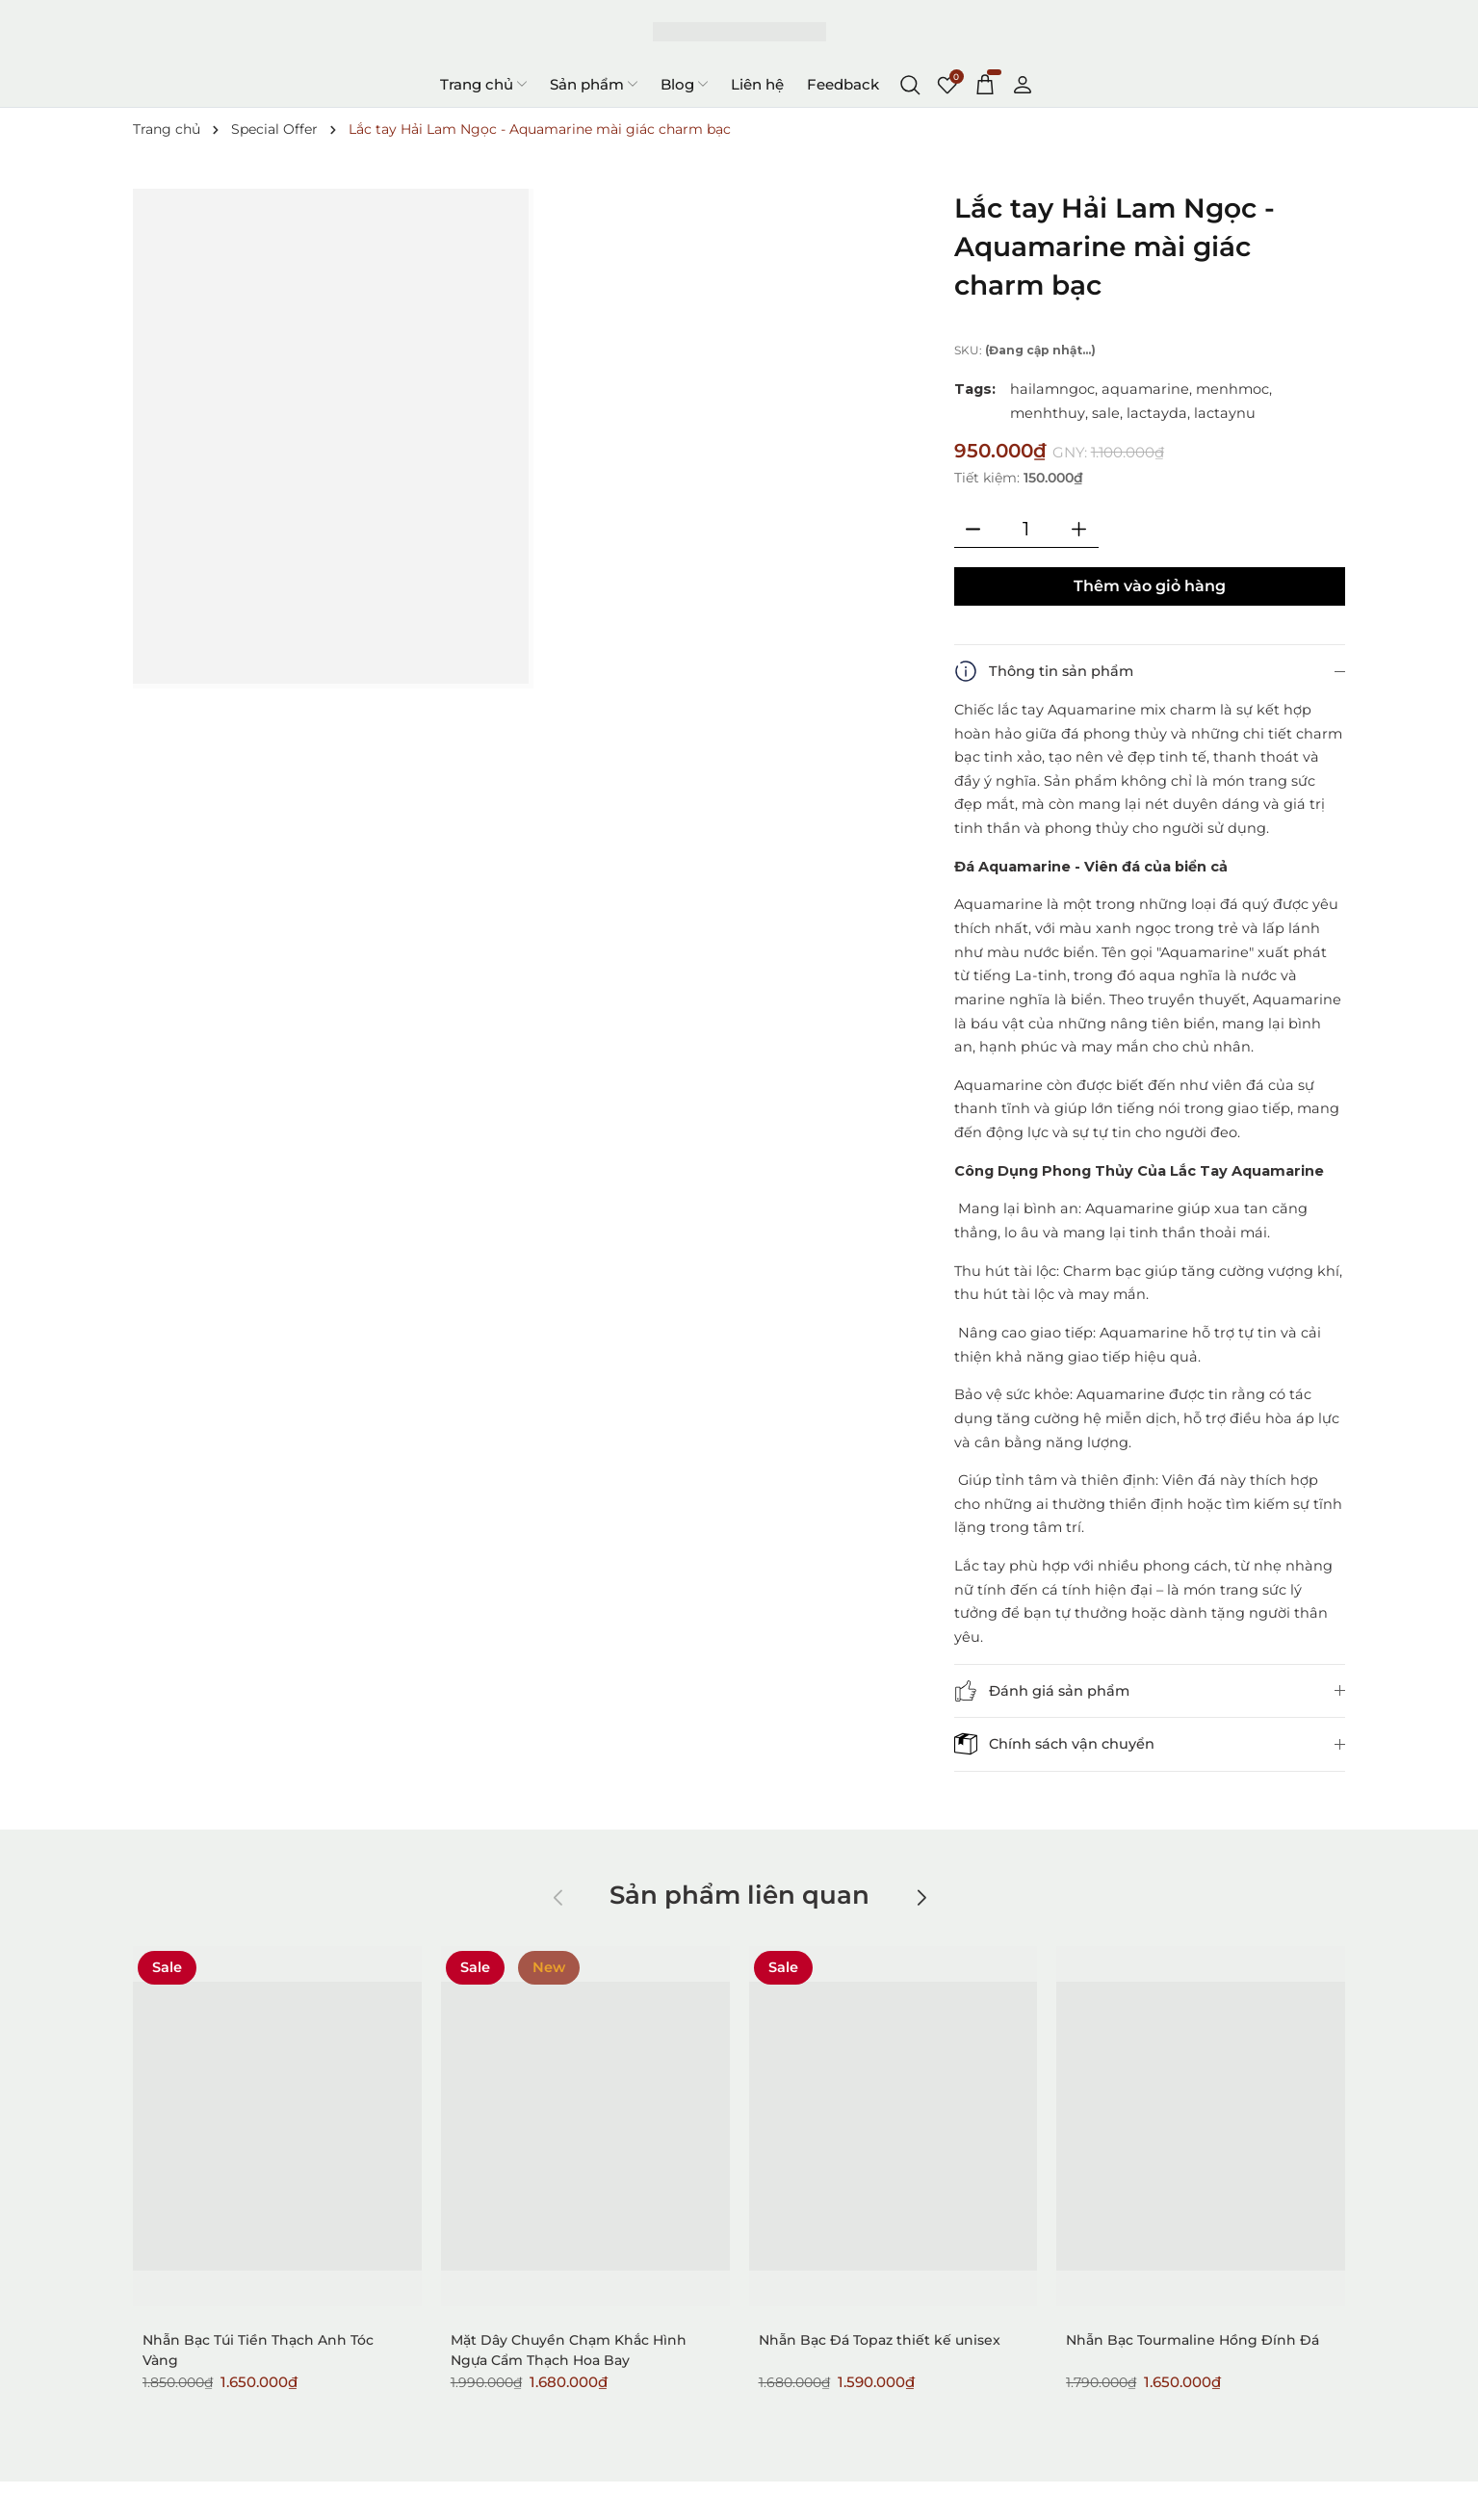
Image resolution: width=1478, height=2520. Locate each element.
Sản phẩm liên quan (739, 1895)
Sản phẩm (593, 83)
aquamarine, (1147, 389)
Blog (684, 83)
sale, (1107, 413)
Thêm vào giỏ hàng (1150, 586)
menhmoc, (1234, 389)
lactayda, (1158, 413)
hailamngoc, (1054, 389)
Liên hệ (757, 84)
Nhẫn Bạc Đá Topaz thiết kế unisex (879, 2340)
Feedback (843, 84)
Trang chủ (483, 83)
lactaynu (1225, 413)
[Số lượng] (1026, 528)
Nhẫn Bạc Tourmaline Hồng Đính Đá (1192, 2340)
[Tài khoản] (1022, 83)
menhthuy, (1049, 413)
